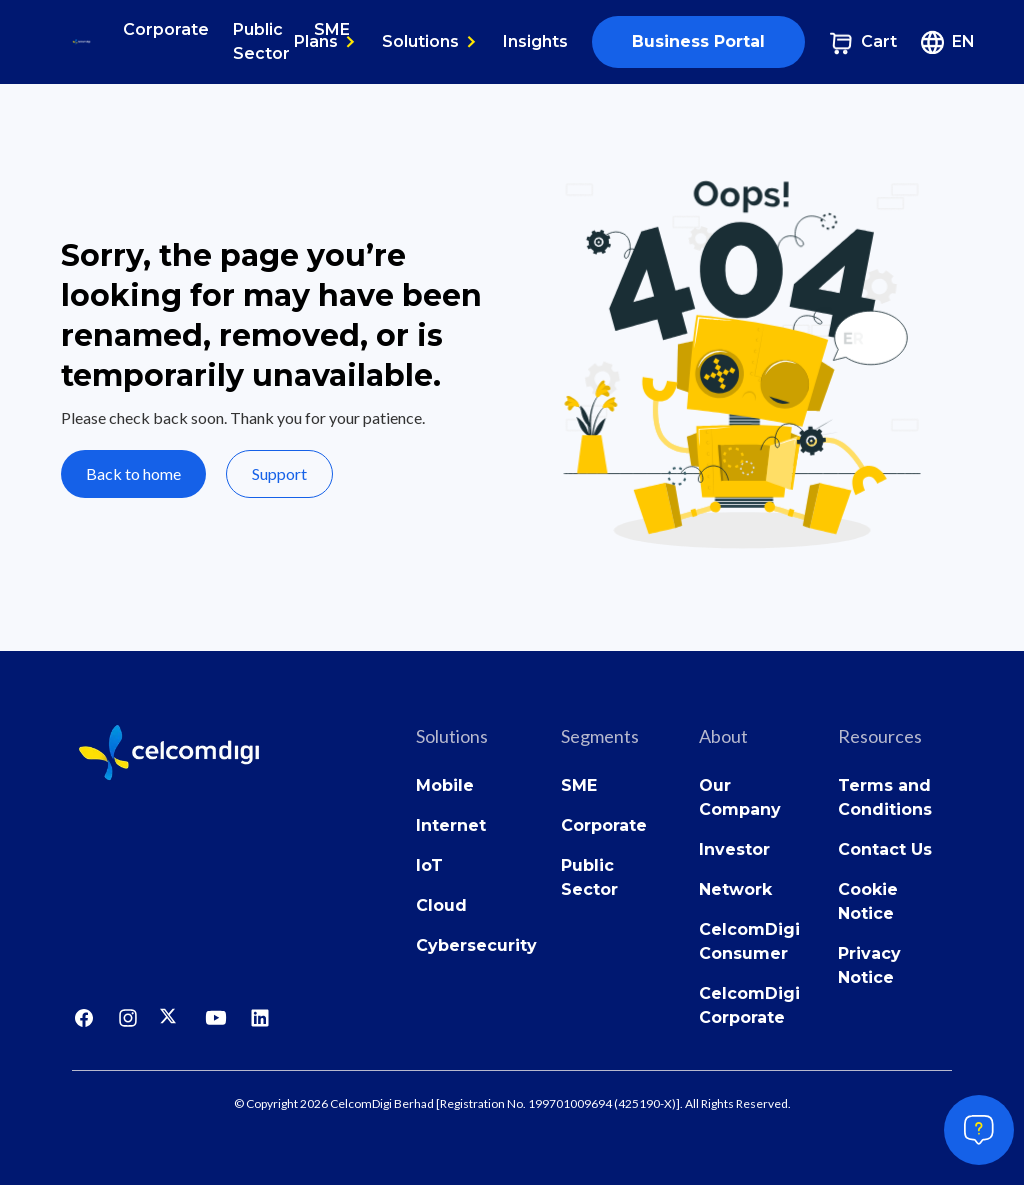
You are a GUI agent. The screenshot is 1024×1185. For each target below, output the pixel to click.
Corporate (166, 29)
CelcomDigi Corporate (749, 1005)
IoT (429, 865)
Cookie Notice (868, 901)
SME (579, 785)
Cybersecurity (476, 945)
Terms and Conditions (885, 797)
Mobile (445, 785)
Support (279, 473)
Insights (535, 41)
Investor (734, 849)
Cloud (441, 905)
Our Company (740, 797)
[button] (326, 42)
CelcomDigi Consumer (749, 941)
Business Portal (698, 41)
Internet (451, 825)
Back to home (133, 473)
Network (735, 889)
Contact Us (885, 849)
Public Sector (261, 41)
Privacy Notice (869, 965)
